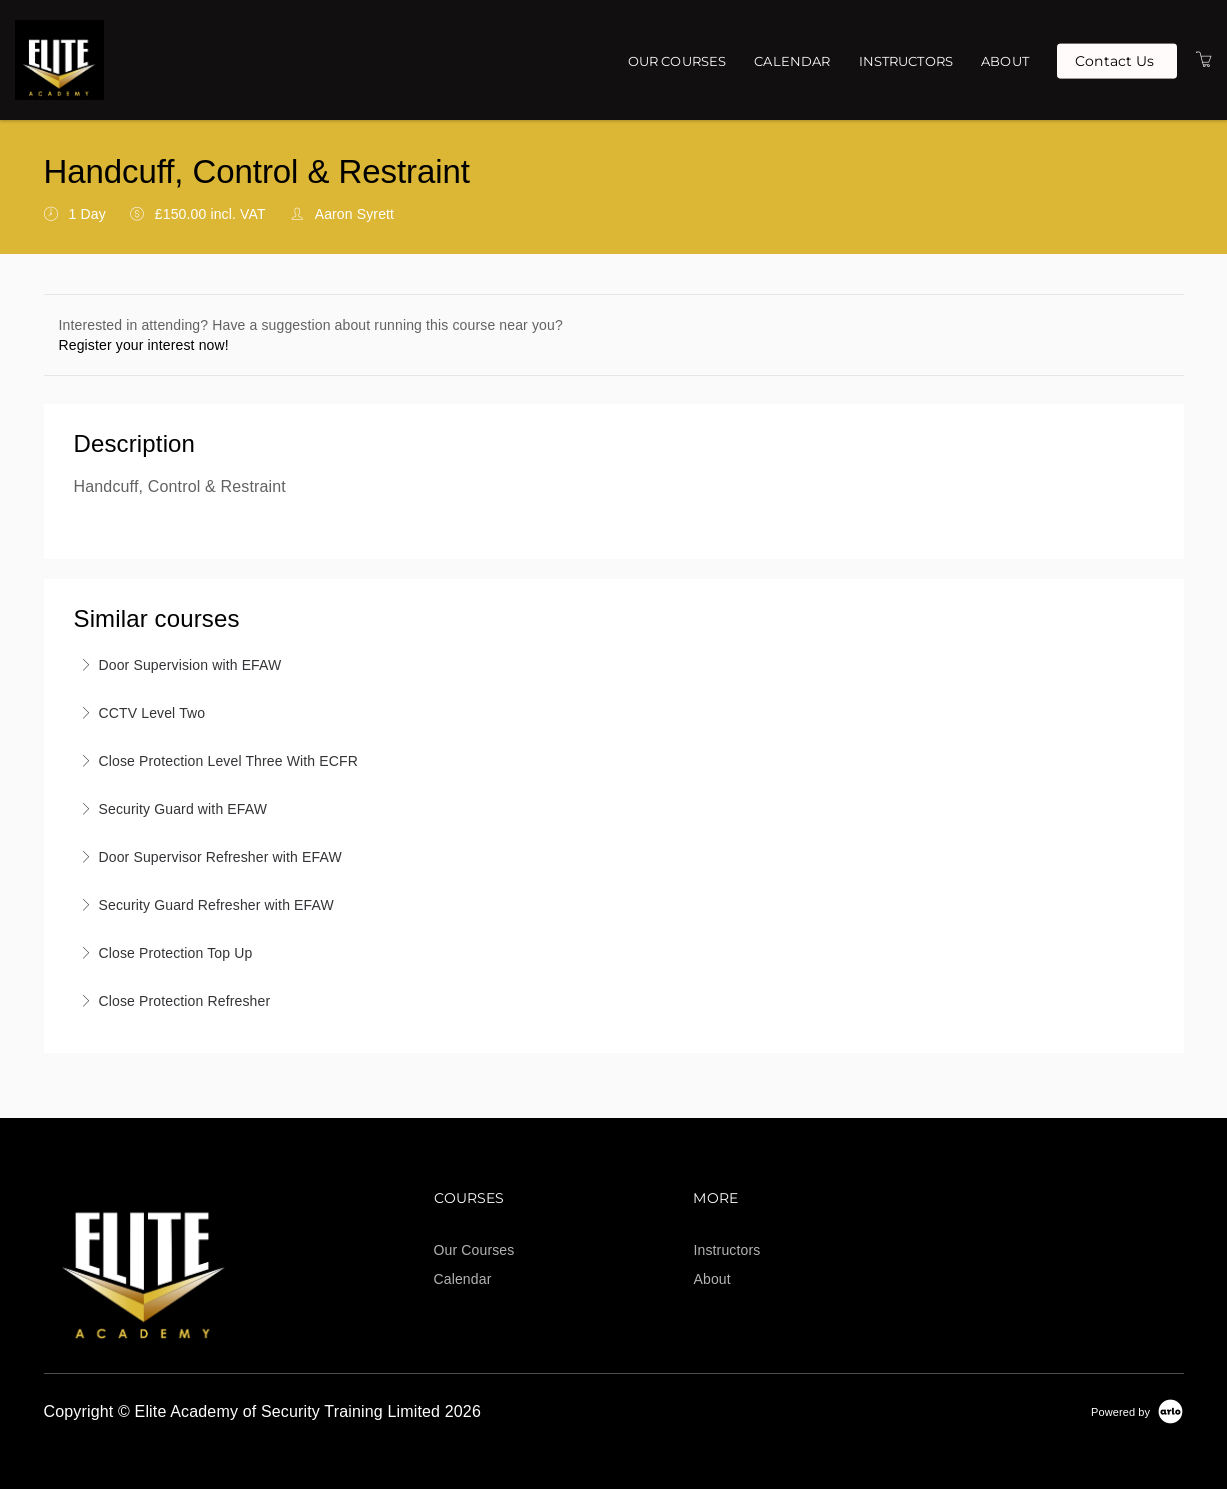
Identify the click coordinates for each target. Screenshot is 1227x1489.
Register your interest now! (144, 345)
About (1005, 61)
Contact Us (1114, 60)
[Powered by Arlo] (1137, 1411)
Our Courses (677, 61)
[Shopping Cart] (1204, 60)
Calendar (792, 61)
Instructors (906, 61)
